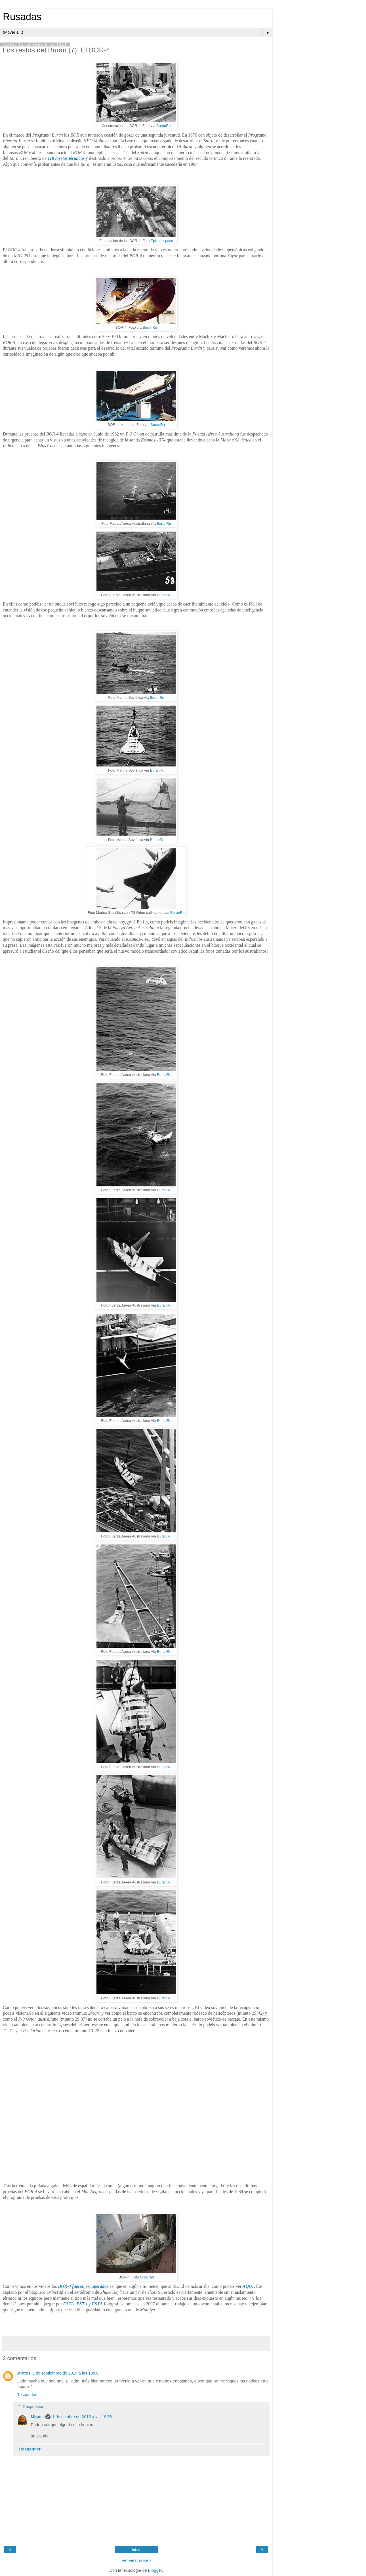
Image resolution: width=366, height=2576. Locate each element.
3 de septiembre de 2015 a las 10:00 (65, 2373)
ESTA (68, 2303)
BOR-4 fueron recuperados (83, 2286)
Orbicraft (147, 2277)
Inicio (136, 2550)
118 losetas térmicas (66, 158)
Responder (26, 2394)
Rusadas (22, 16)
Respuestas (33, 2406)
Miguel (37, 2416)
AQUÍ (248, 2286)
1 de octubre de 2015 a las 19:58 (82, 2416)
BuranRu (163, 126)
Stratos (23, 2373)
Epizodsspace (162, 241)
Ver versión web (136, 2560)
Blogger (155, 2570)
